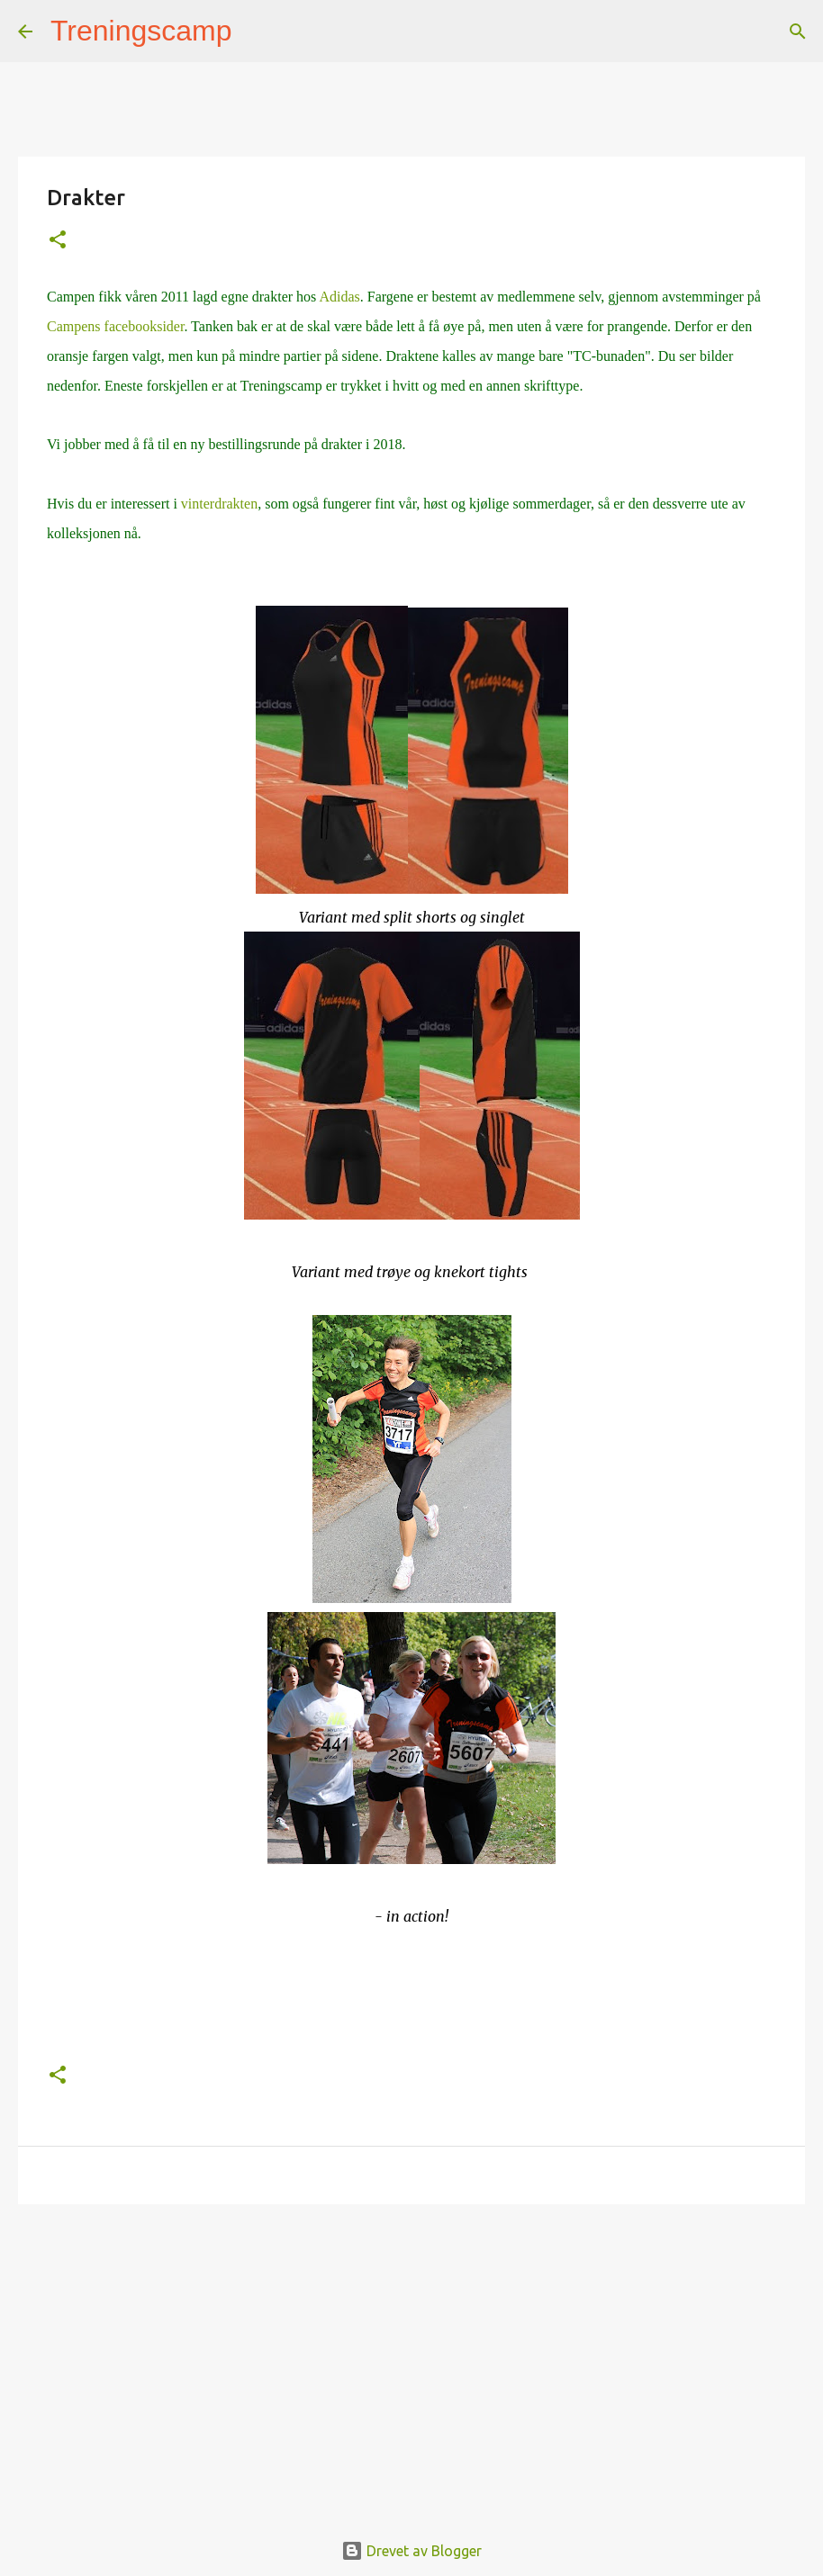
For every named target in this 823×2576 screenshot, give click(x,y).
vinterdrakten (219, 503)
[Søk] (257, 31)
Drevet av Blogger (411, 2551)
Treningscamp (141, 30)
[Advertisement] (411, 2357)
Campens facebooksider (115, 326)
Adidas (339, 296)
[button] (57, 241)
